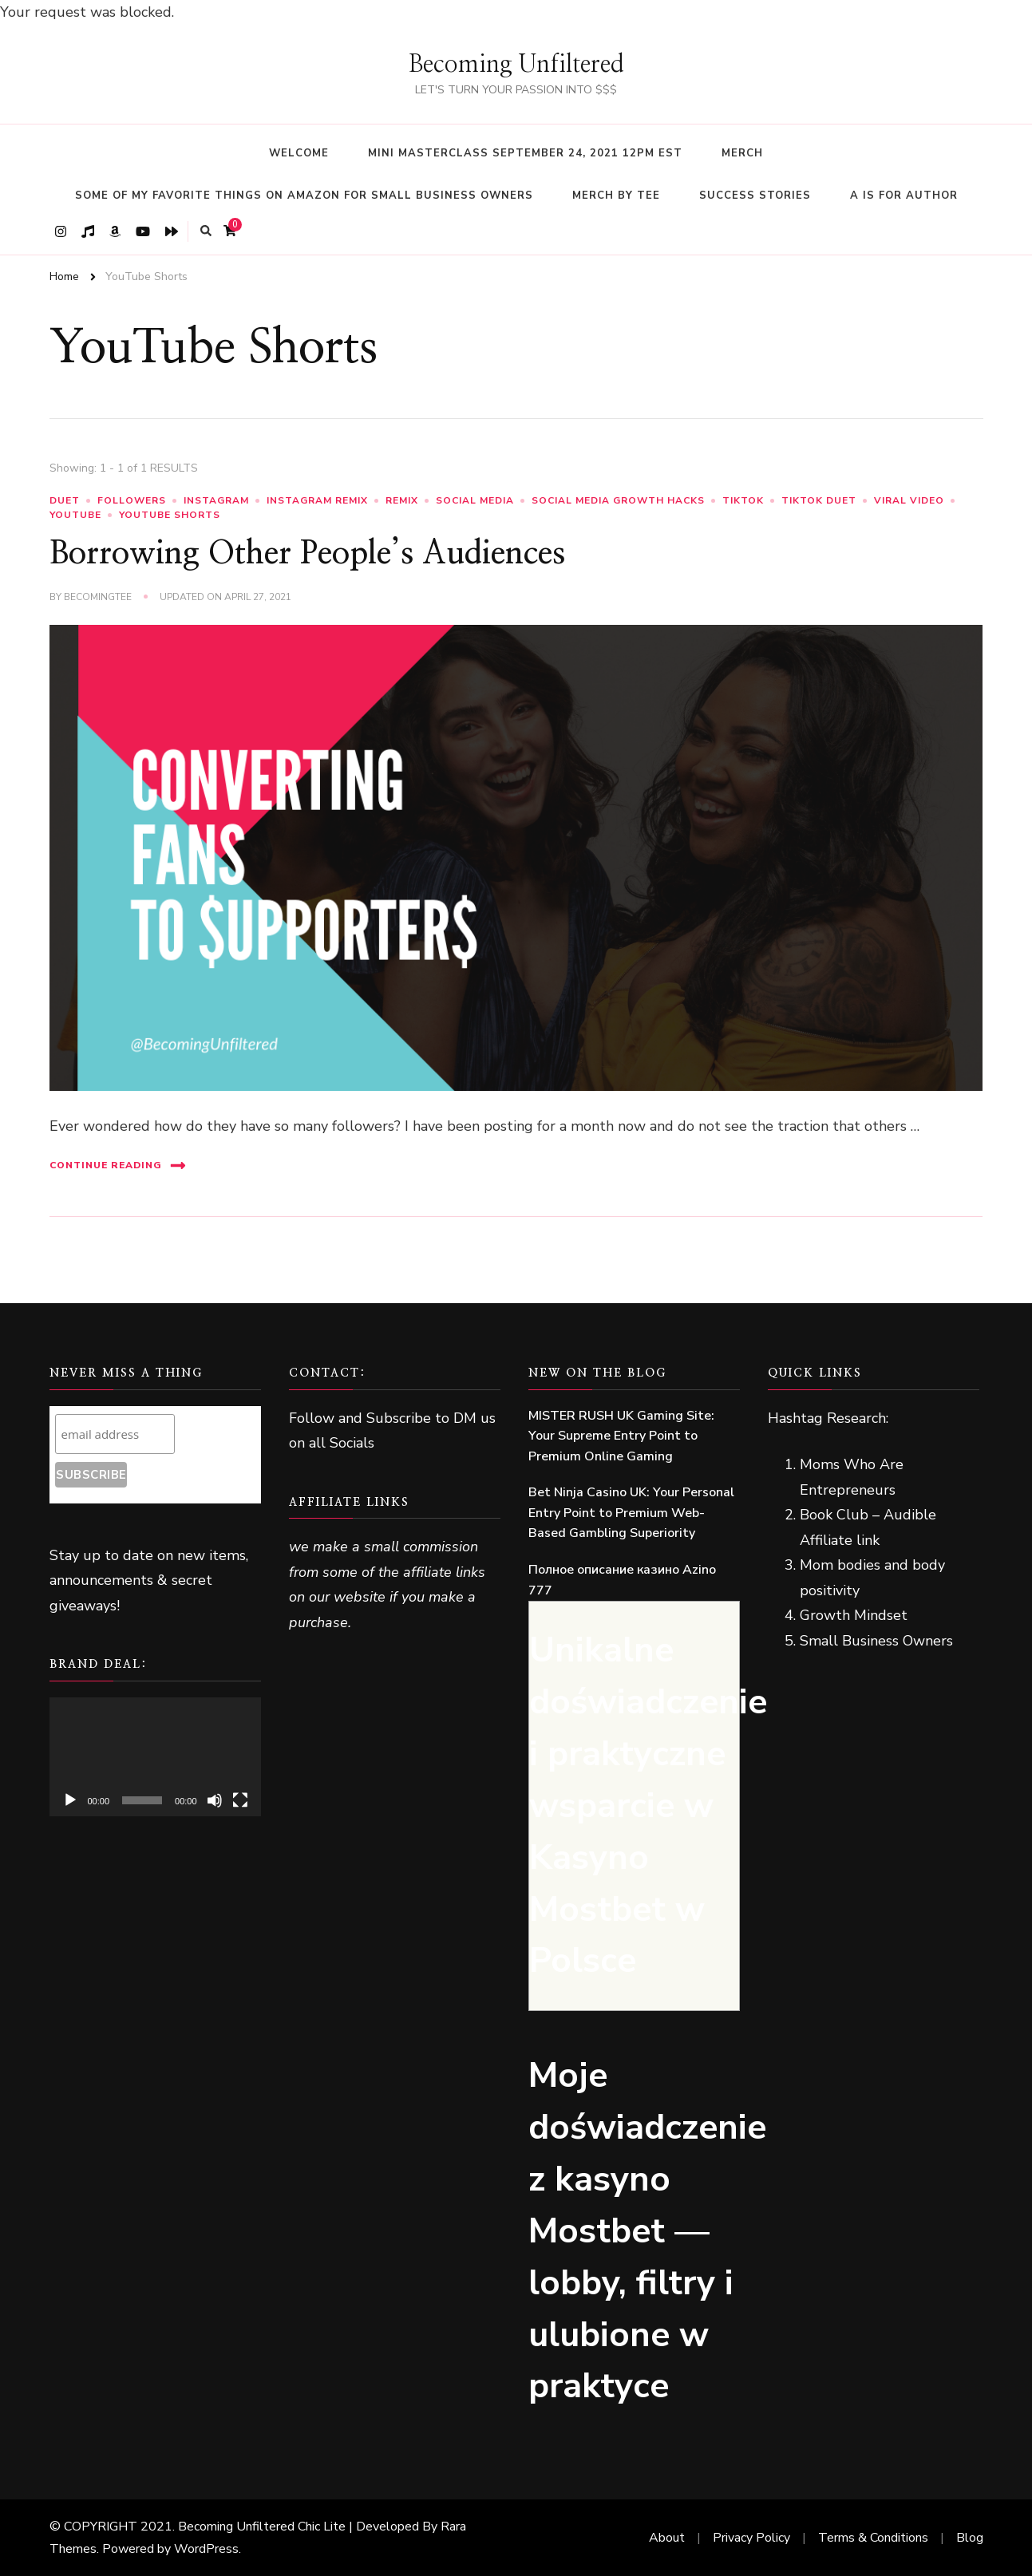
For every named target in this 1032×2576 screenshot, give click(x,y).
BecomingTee (98, 597)
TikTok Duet (818, 500)
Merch (742, 153)
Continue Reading (117, 1165)
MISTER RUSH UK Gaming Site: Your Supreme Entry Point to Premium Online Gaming (621, 1436)
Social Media (475, 500)
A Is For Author (904, 195)
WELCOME (299, 153)
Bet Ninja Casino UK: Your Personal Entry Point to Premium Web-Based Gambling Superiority (631, 1513)
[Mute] (215, 1800)
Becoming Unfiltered (516, 65)
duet (64, 500)
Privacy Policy (751, 2537)
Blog (969, 2537)
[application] (155, 1756)
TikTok (743, 500)
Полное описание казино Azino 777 (622, 1580)
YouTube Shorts (169, 514)
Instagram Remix (317, 500)
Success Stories (755, 195)
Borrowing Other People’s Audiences (307, 554)
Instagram (216, 500)
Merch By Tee (616, 195)
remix (402, 500)
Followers (131, 500)
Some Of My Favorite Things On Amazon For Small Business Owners (304, 195)
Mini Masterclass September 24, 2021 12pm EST (525, 153)
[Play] (70, 1800)
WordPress (206, 2549)
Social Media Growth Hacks (618, 500)
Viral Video (909, 500)
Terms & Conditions (873, 2537)
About (667, 2537)
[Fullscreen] (240, 1800)
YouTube (75, 514)
